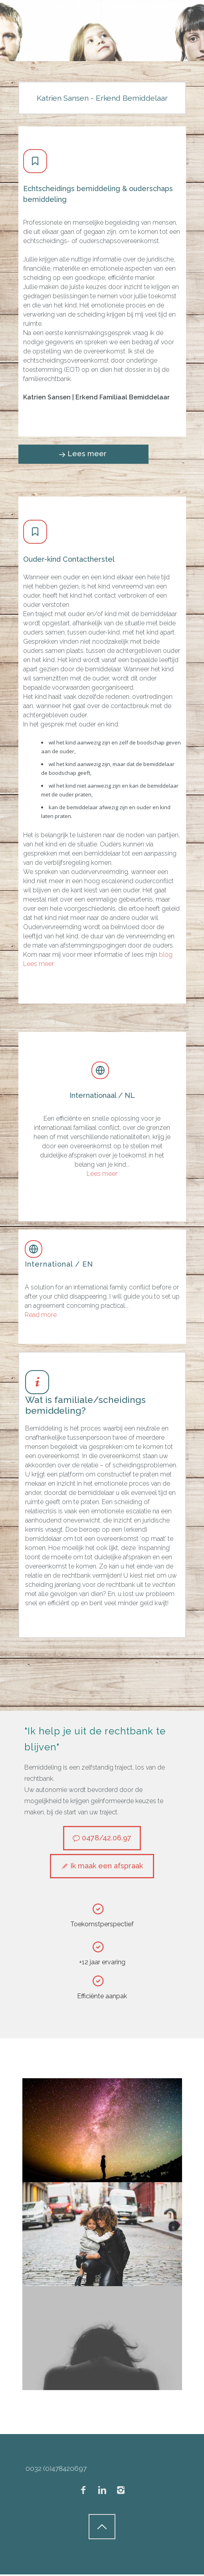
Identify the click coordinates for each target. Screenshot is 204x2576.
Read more (41, 1315)
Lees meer (38, 964)
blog (165, 954)
